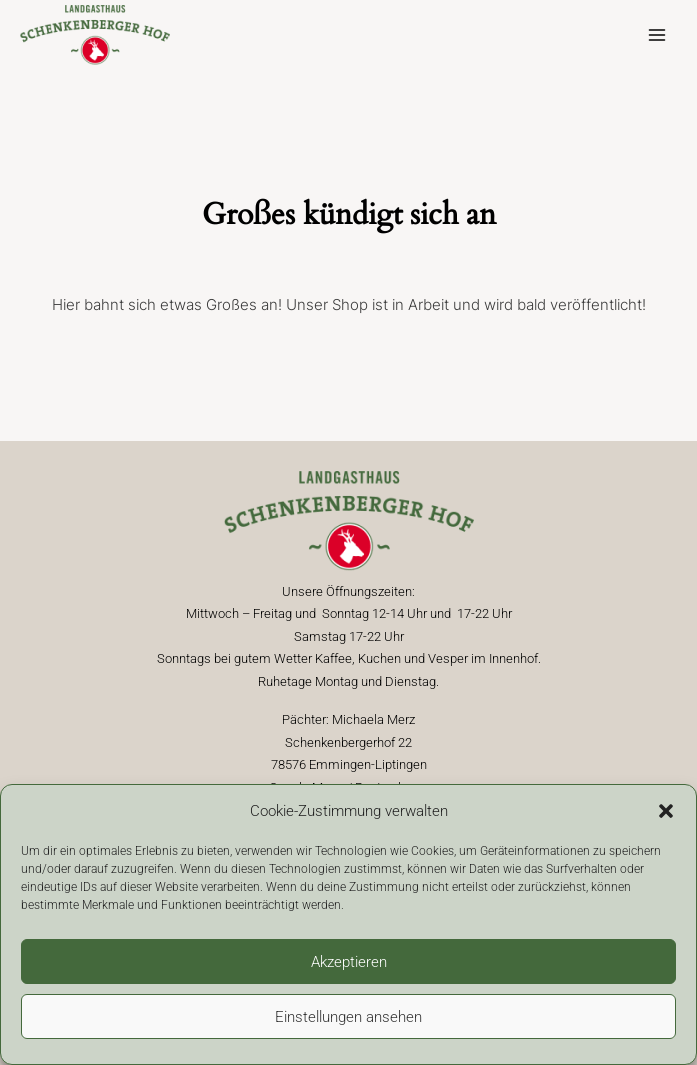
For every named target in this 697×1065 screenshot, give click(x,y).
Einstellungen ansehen (348, 1017)
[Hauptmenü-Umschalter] (656, 35)
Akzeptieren (349, 962)
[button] (666, 811)
